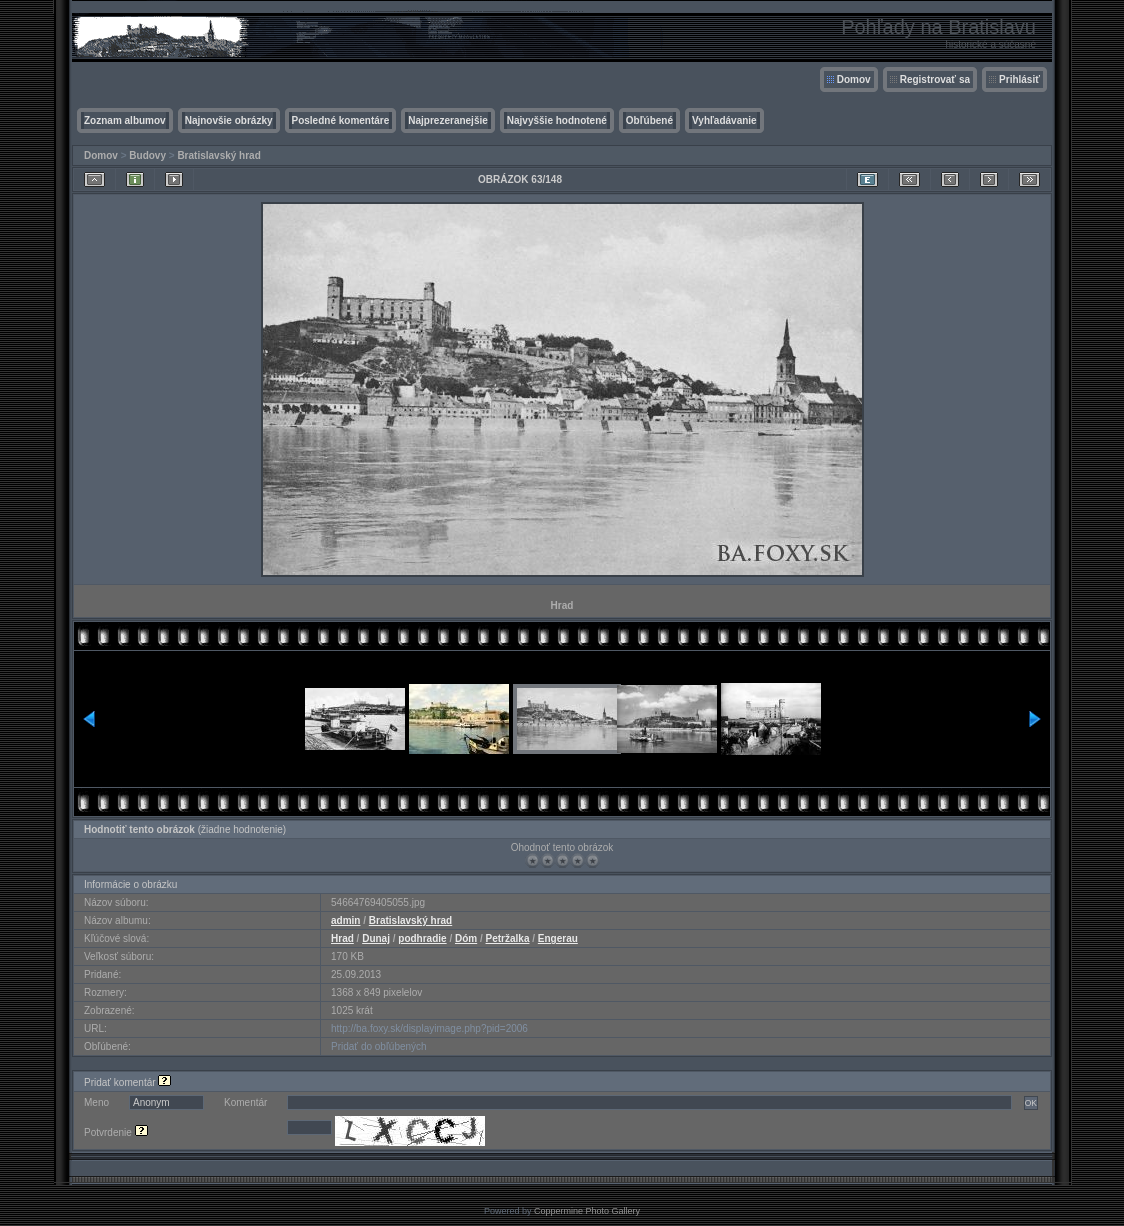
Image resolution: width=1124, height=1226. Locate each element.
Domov (854, 79)
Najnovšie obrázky (229, 120)
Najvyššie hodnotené (557, 120)
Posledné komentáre (341, 120)
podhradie (422, 938)
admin (345, 920)
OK (1031, 1103)
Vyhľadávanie (724, 120)
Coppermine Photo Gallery (587, 1211)
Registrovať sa (935, 79)
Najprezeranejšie (448, 120)
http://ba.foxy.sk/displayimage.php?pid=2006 (429, 1028)
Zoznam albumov (125, 120)
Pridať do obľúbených (379, 1046)
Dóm (466, 938)
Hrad (342, 938)
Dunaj (376, 938)
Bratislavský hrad (218, 155)
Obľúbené (649, 120)
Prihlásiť (1019, 79)
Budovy (147, 155)
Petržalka (508, 938)
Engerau (558, 938)
